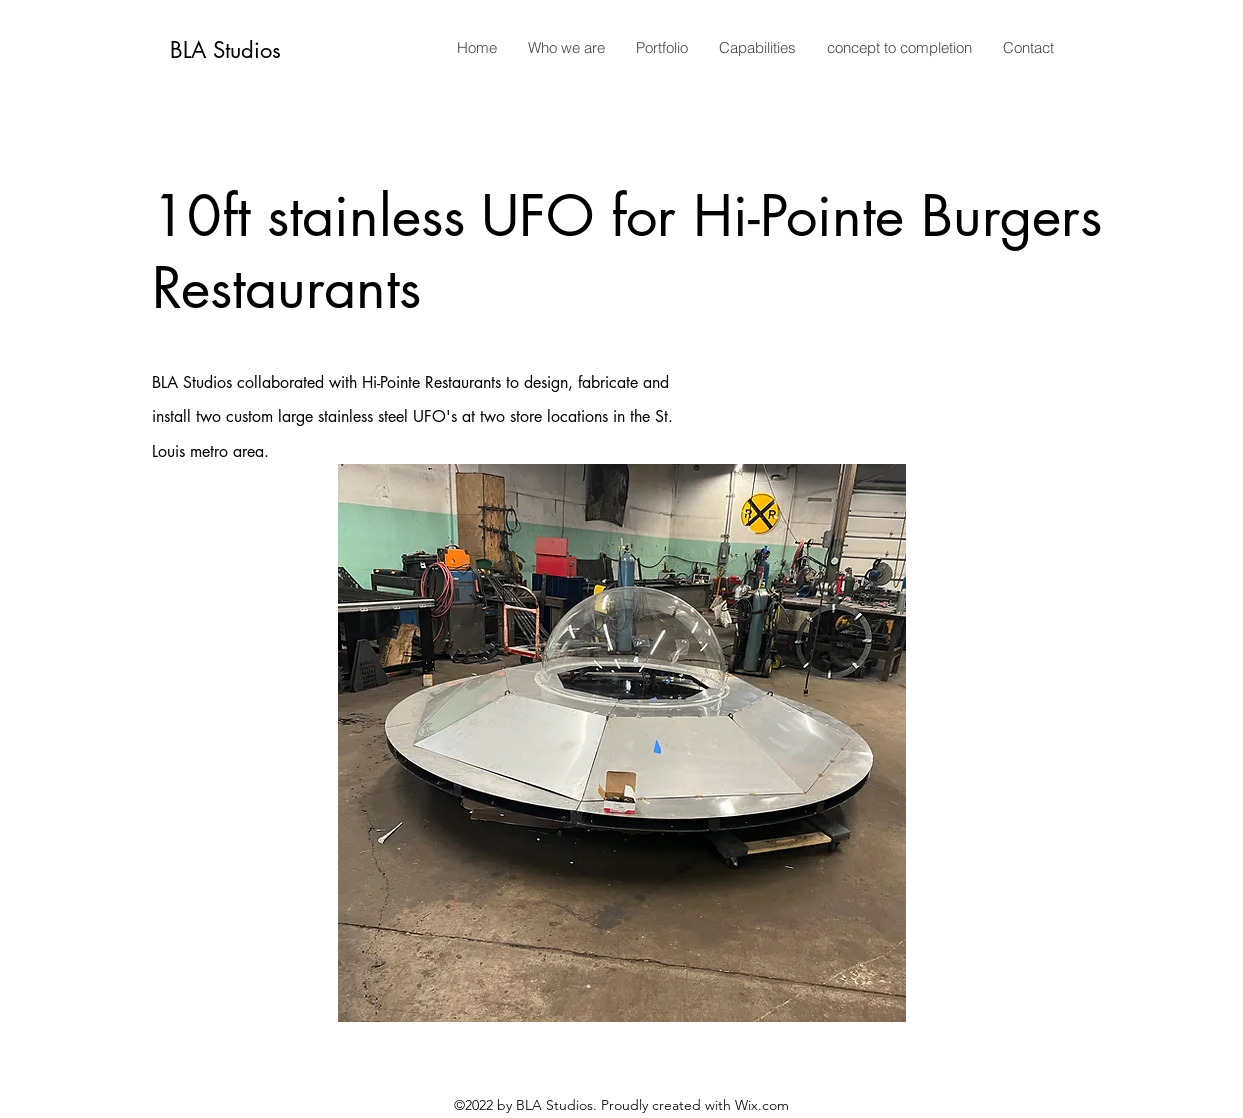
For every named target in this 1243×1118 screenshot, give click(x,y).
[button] (622, 743)
